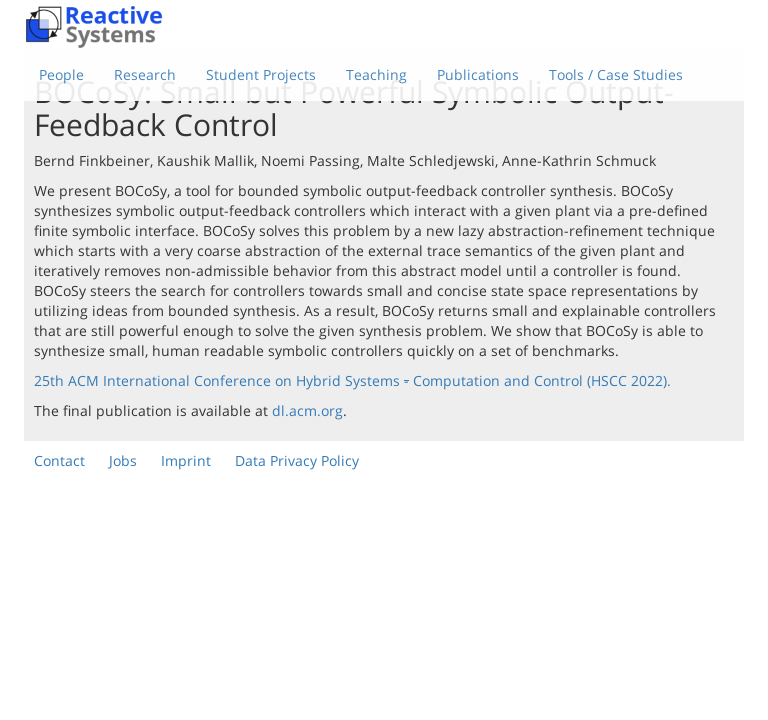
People (61, 74)
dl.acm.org (307, 410)
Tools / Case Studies (616, 74)
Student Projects (261, 74)
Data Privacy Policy (297, 460)
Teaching (376, 74)
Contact (59, 460)
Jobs (123, 460)
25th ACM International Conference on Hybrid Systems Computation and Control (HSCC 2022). (352, 380)
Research (145, 74)
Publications (478, 74)
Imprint (186, 460)
